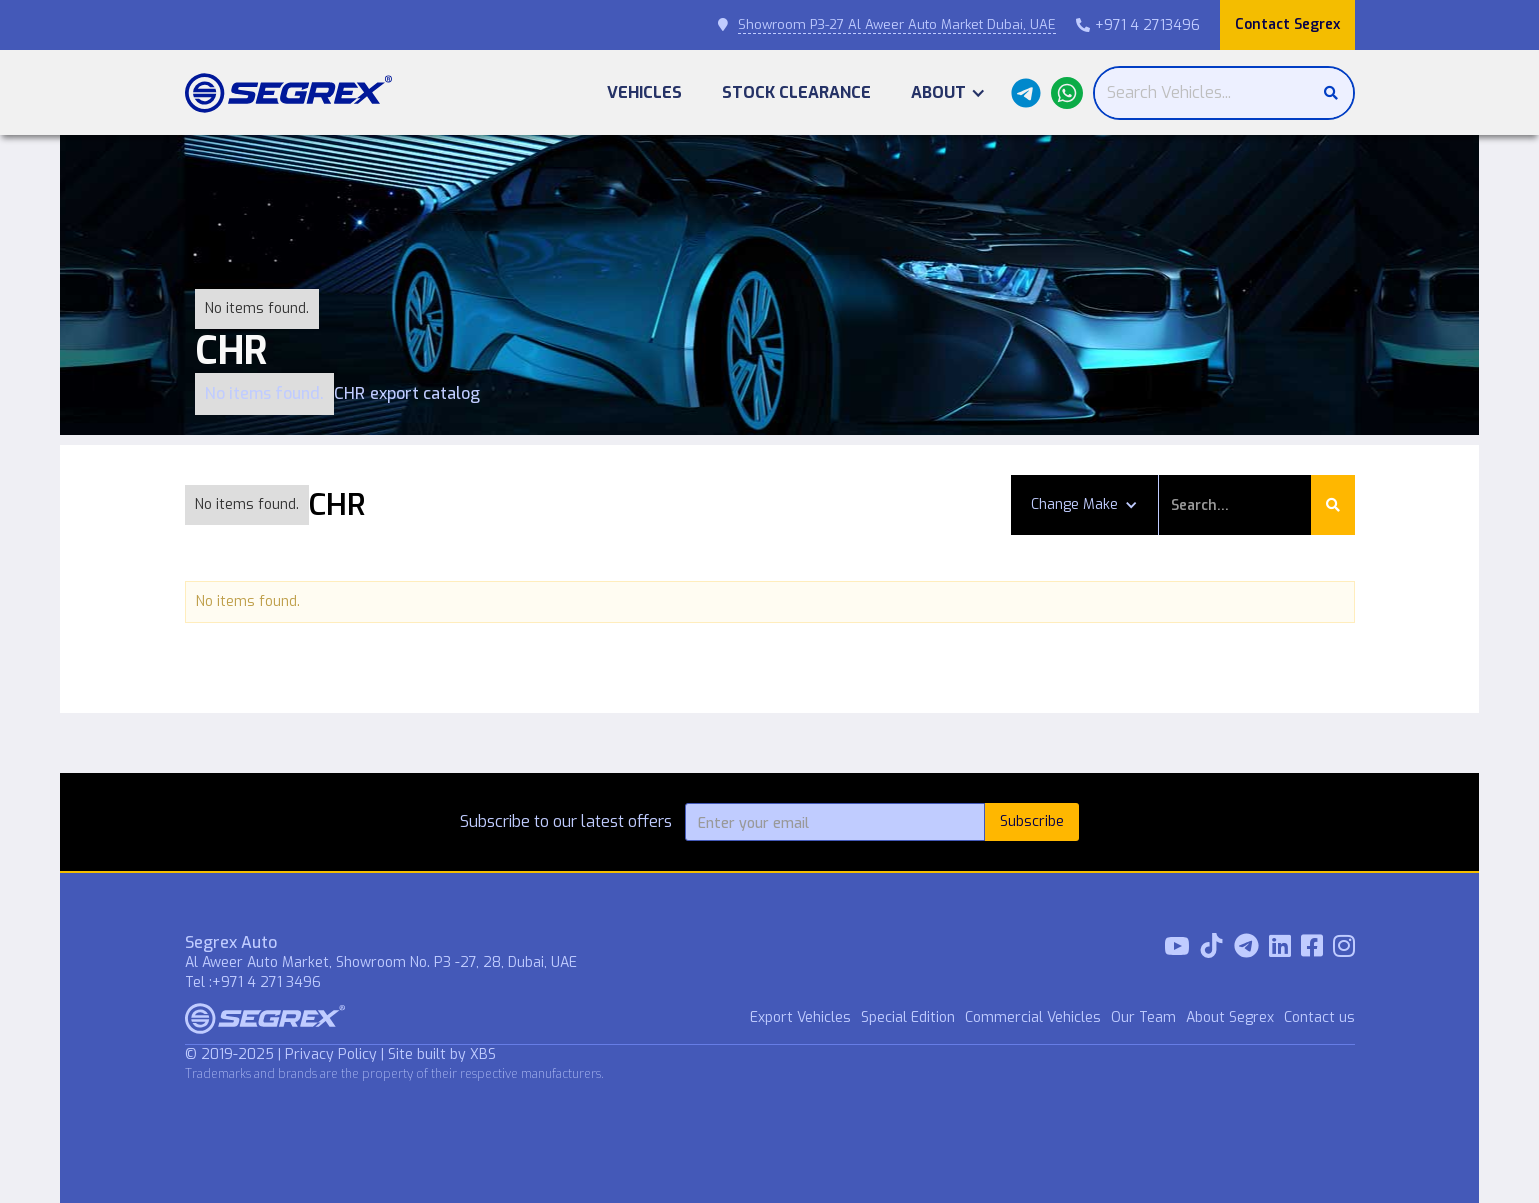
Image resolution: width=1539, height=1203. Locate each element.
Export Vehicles (800, 1017)
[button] (948, 92)
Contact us (1319, 1017)
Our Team (1143, 1017)
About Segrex (1230, 1017)
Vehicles (644, 92)
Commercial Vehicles (1033, 1017)
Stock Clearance (796, 92)
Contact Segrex (1287, 24)
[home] (288, 93)
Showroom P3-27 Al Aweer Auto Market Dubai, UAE (897, 24)
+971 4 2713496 (1138, 25)
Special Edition (908, 1017)
